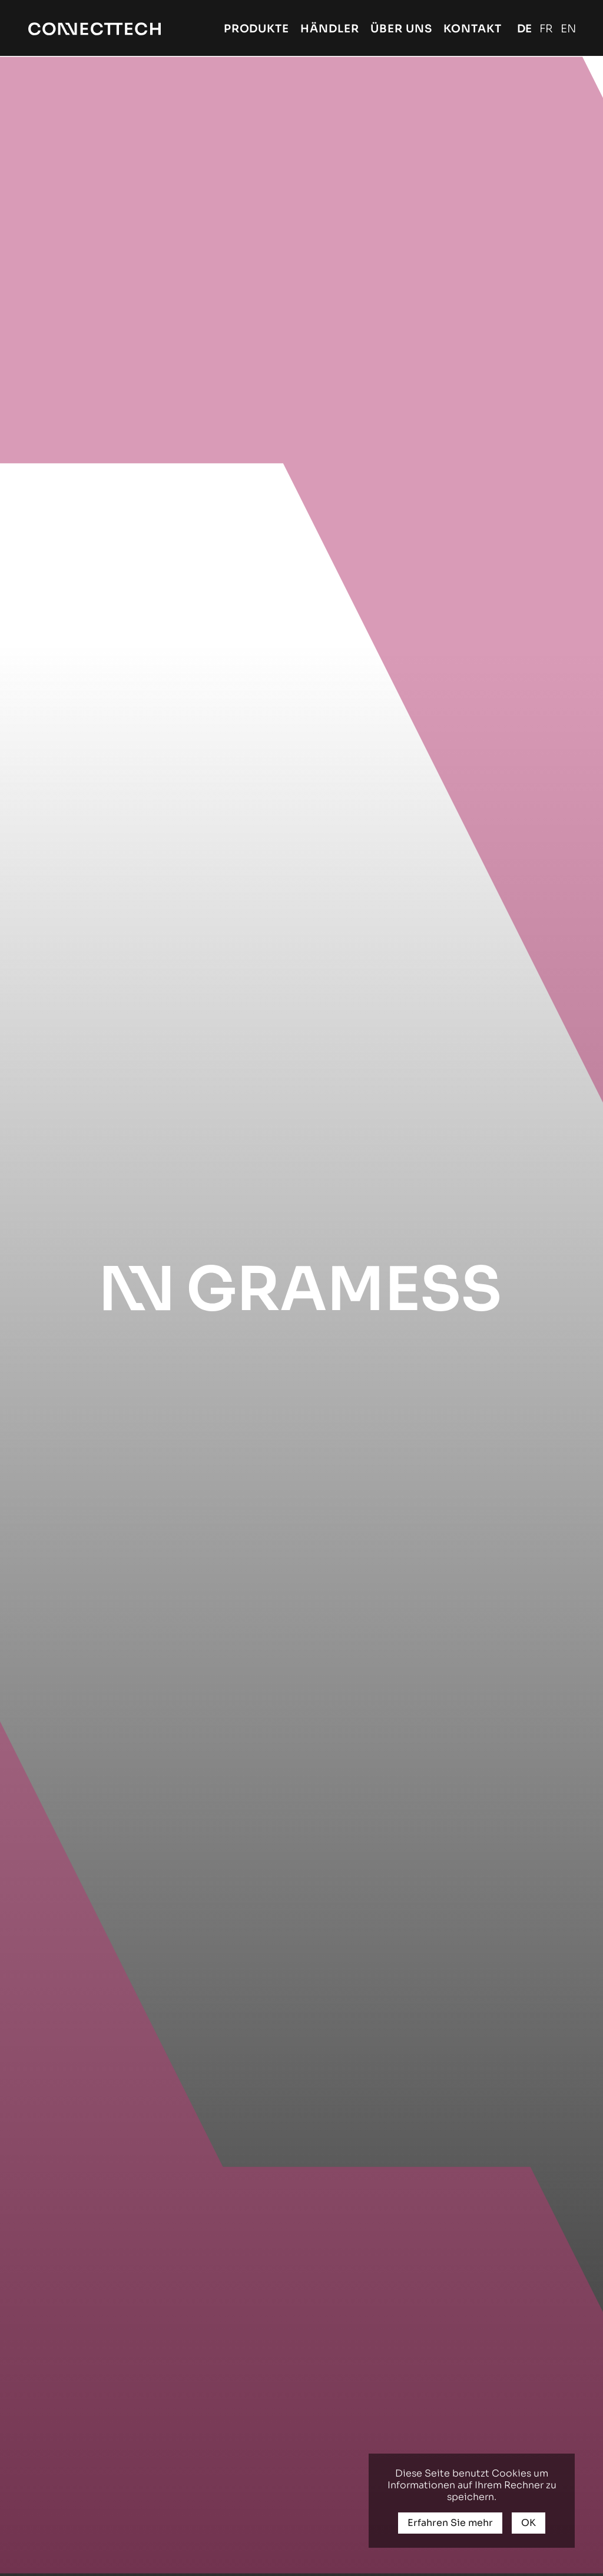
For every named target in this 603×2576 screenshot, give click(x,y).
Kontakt (472, 28)
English (567, 29)
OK (528, 2523)
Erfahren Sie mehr (450, 2523)
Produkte (257, 28)
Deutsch (524, 29)
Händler (329, 28)
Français (545, 29)
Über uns (401, 28)
